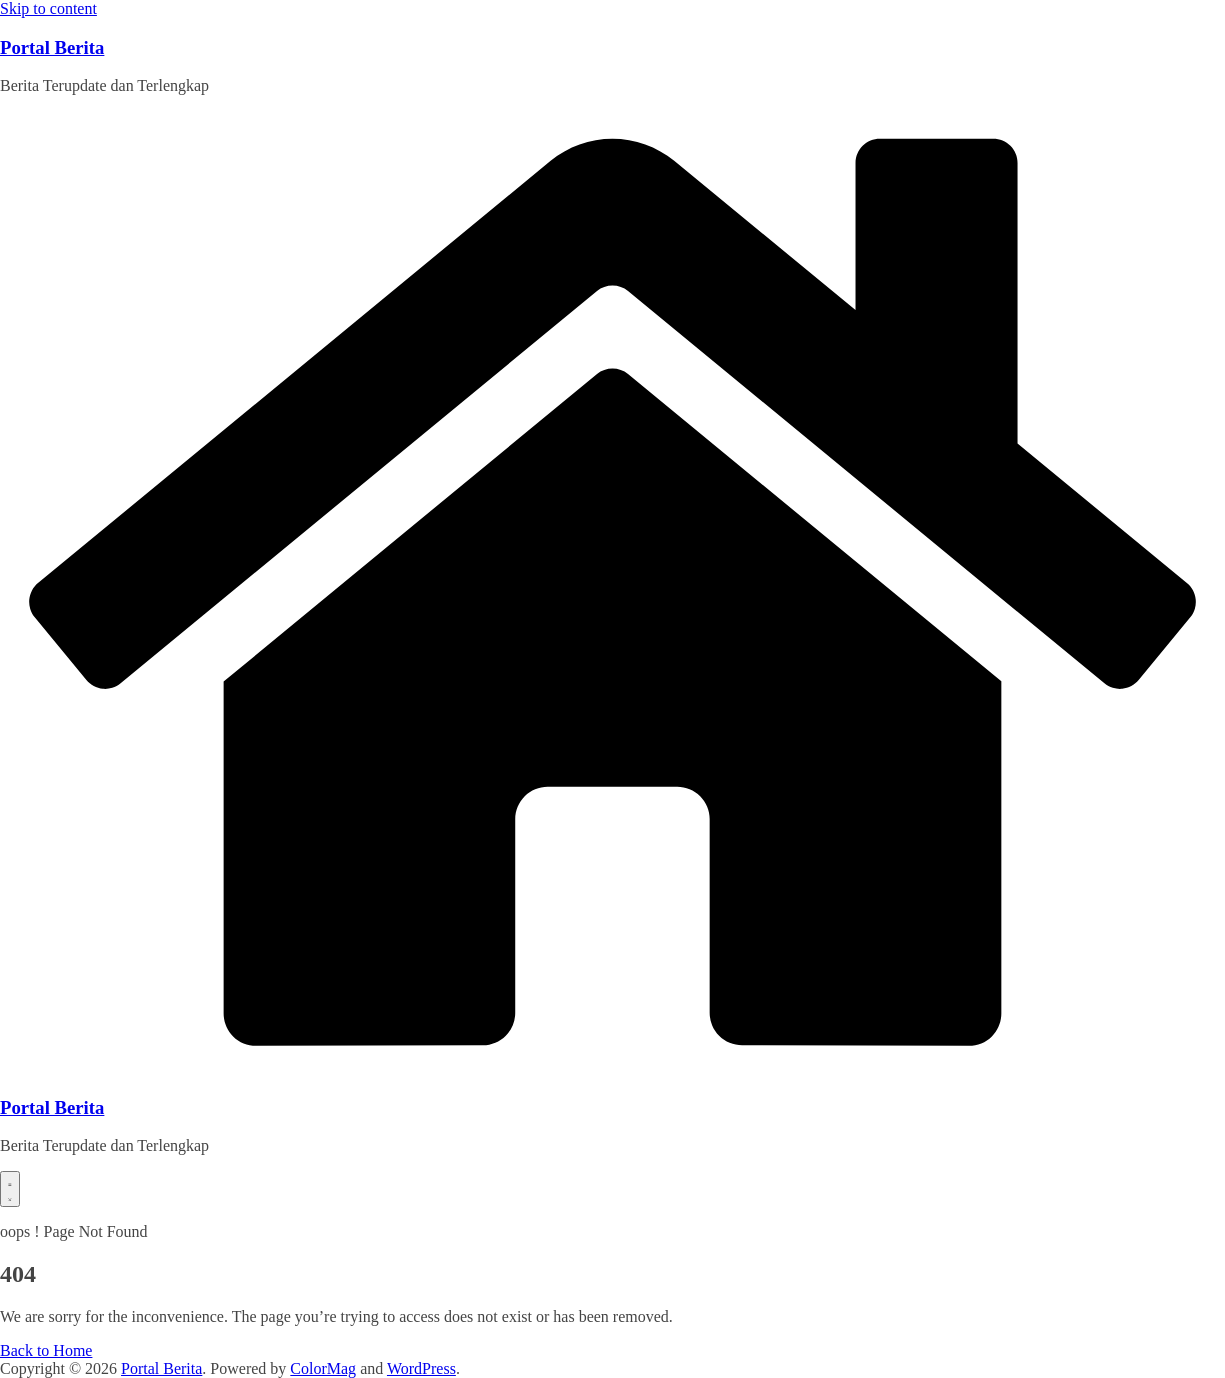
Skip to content (48, 8)
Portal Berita (52, 47)
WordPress (421, 1368)
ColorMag (323, 1368)
